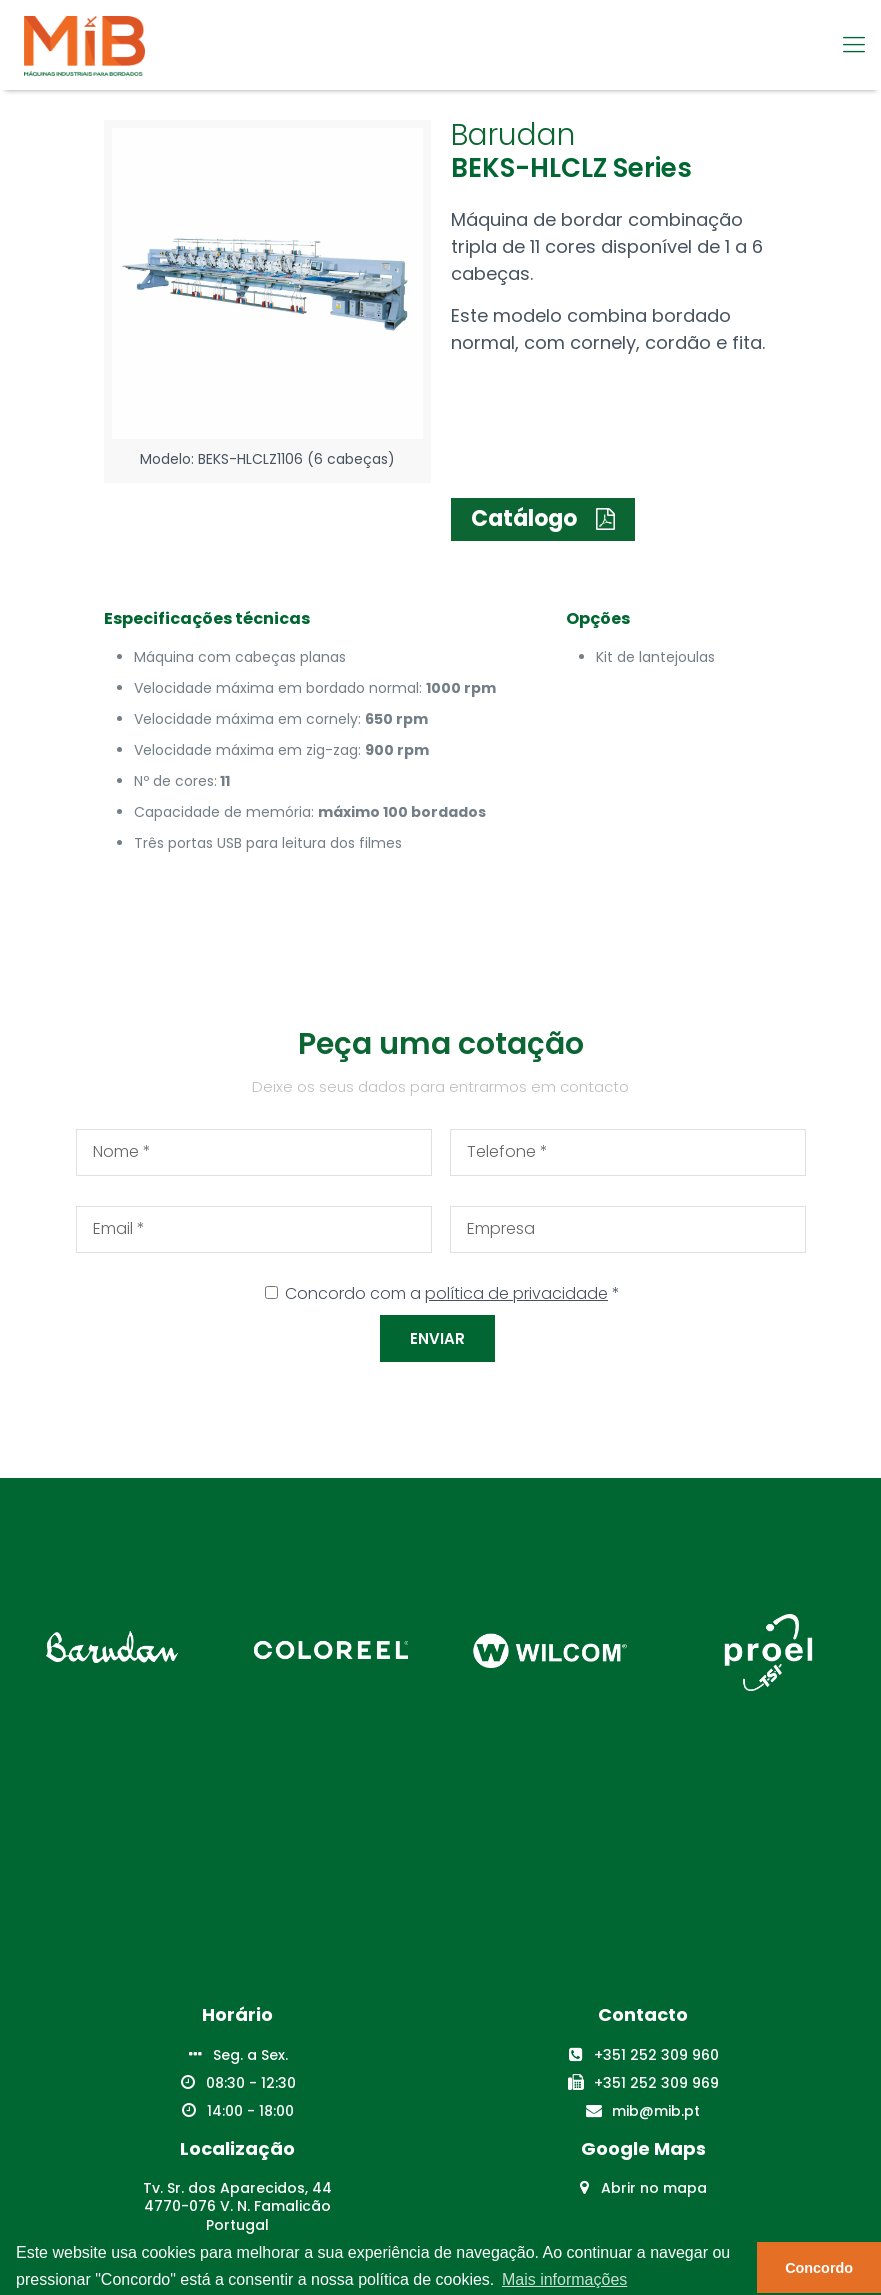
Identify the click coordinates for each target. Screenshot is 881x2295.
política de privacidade (516, 1293)
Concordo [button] (819, 2268)
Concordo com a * (452, 1293)
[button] (543, 519)
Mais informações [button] (564, 2279)
